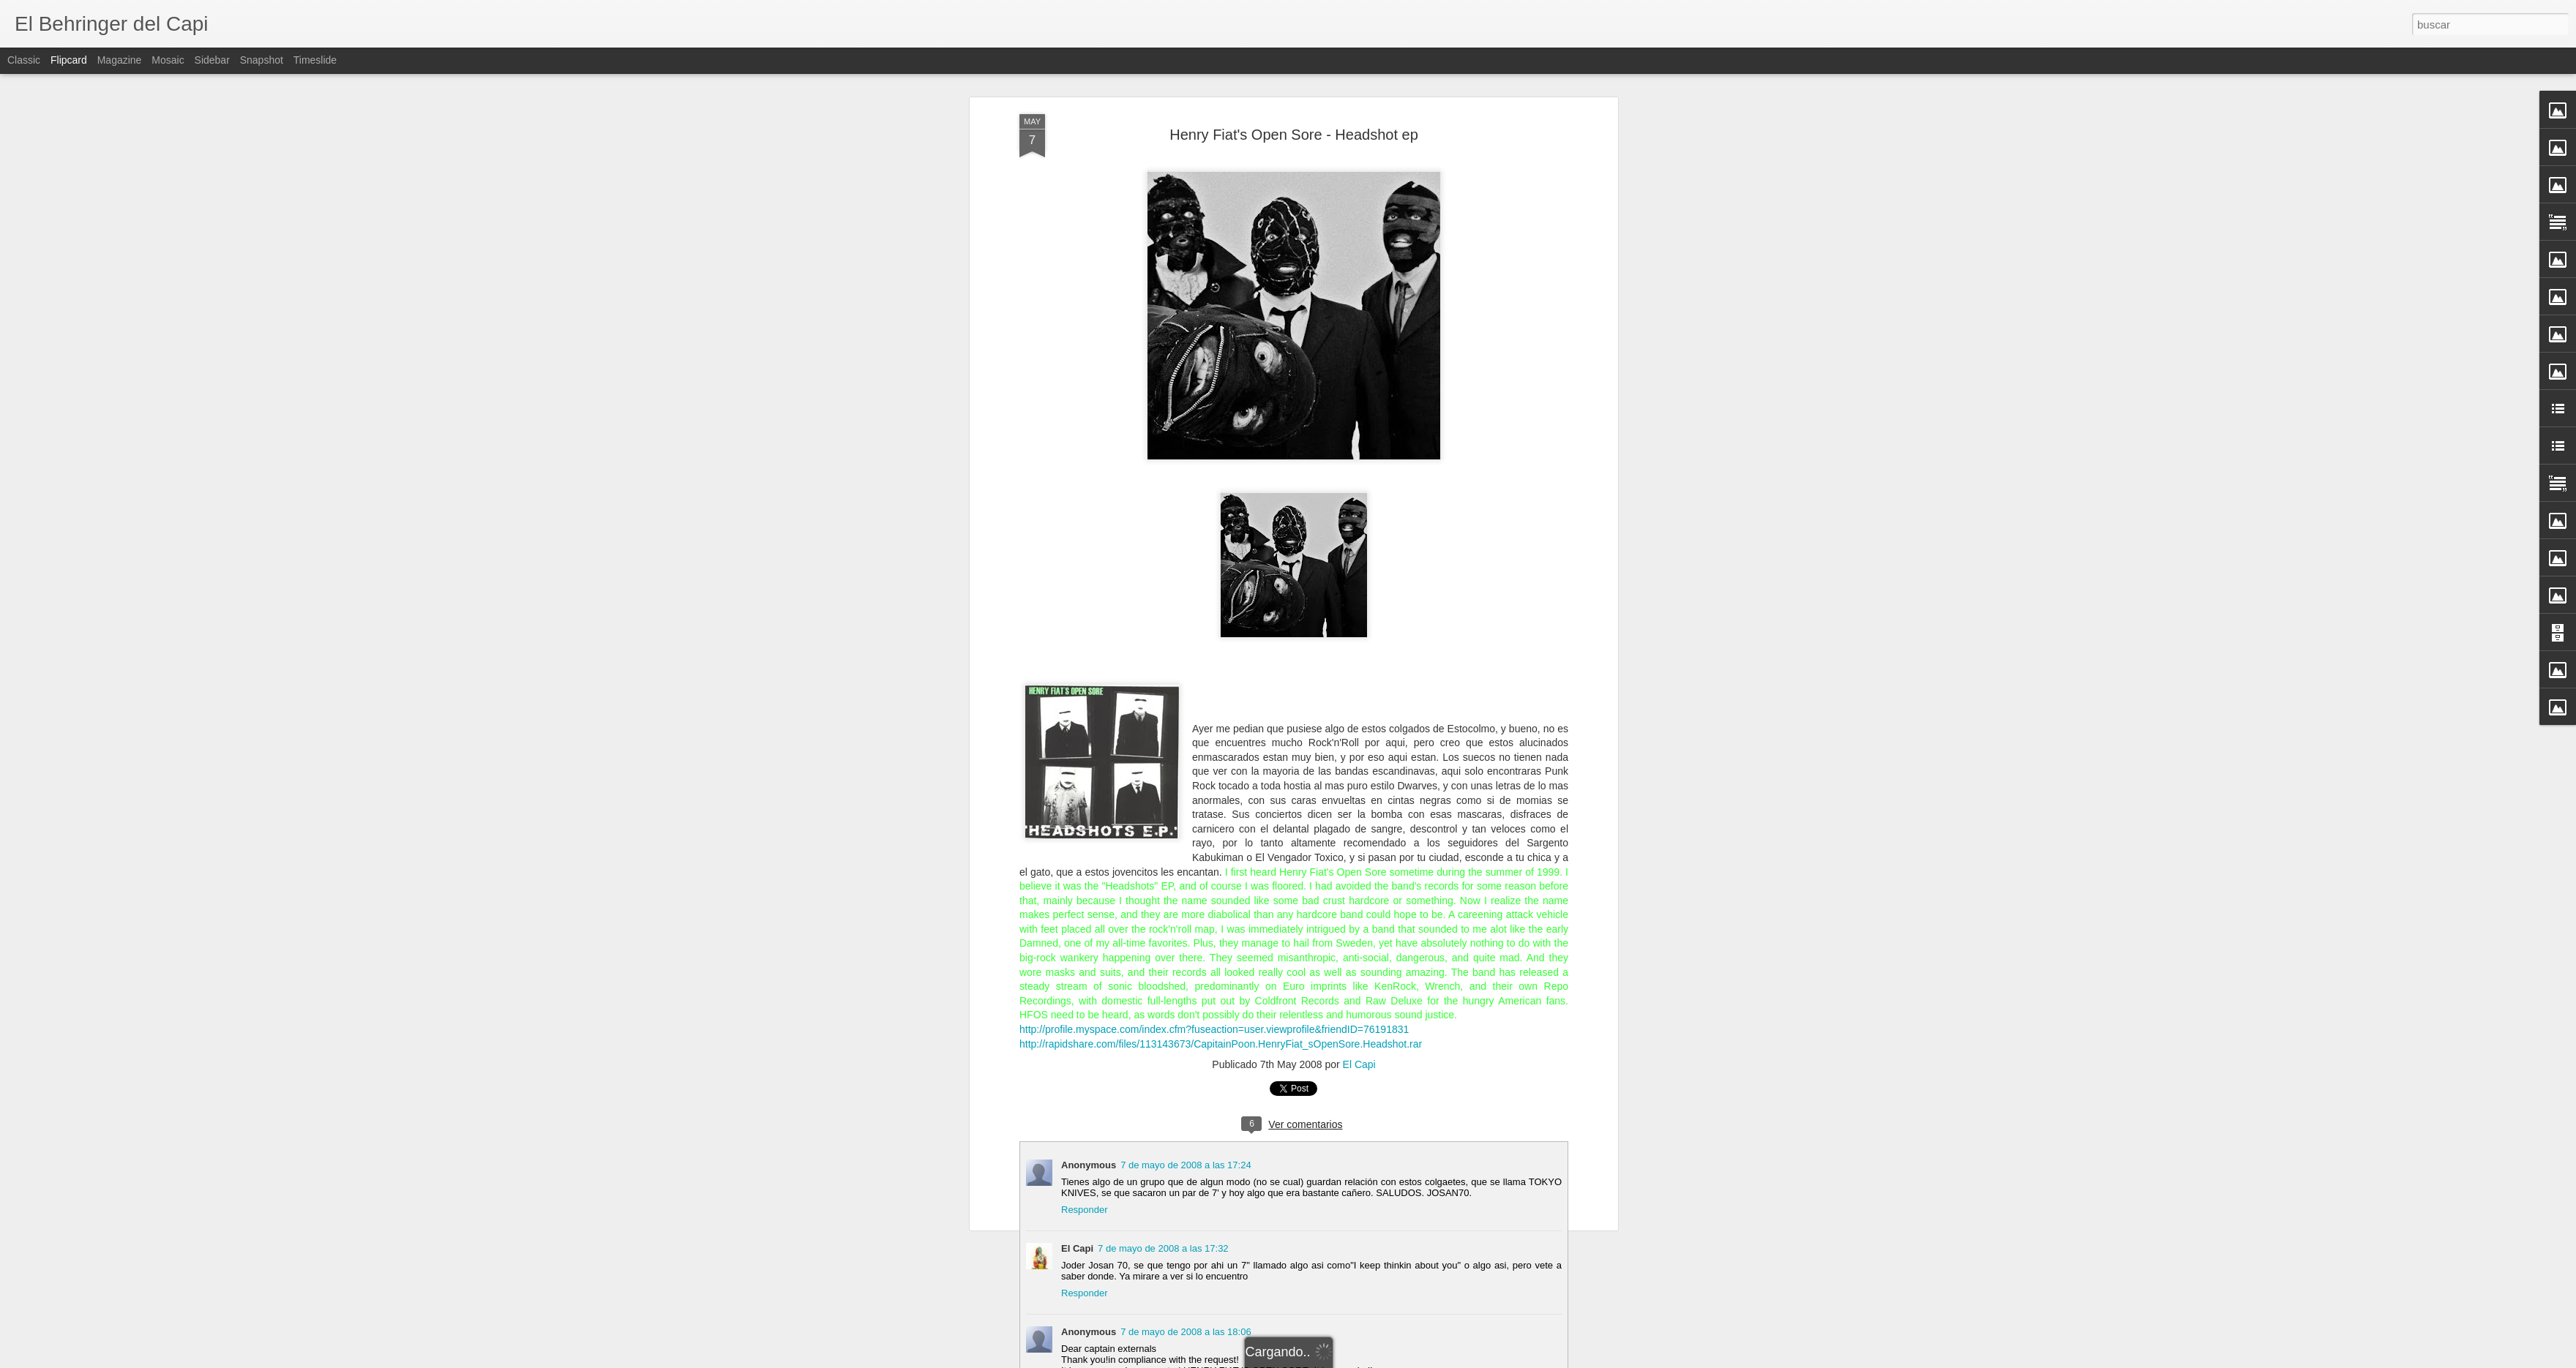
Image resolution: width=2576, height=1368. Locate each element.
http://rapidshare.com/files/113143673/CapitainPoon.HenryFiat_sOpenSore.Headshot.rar (1220, 1044)
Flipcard (68, 60)
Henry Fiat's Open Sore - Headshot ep (1293, 135)
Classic (23, 60)
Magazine (119, 60)
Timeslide (315, 60)
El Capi (1359, 1064)
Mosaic (167, 60)
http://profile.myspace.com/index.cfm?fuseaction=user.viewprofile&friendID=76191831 (1214, 1029)
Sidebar (212, 60)
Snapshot (261, 60)
